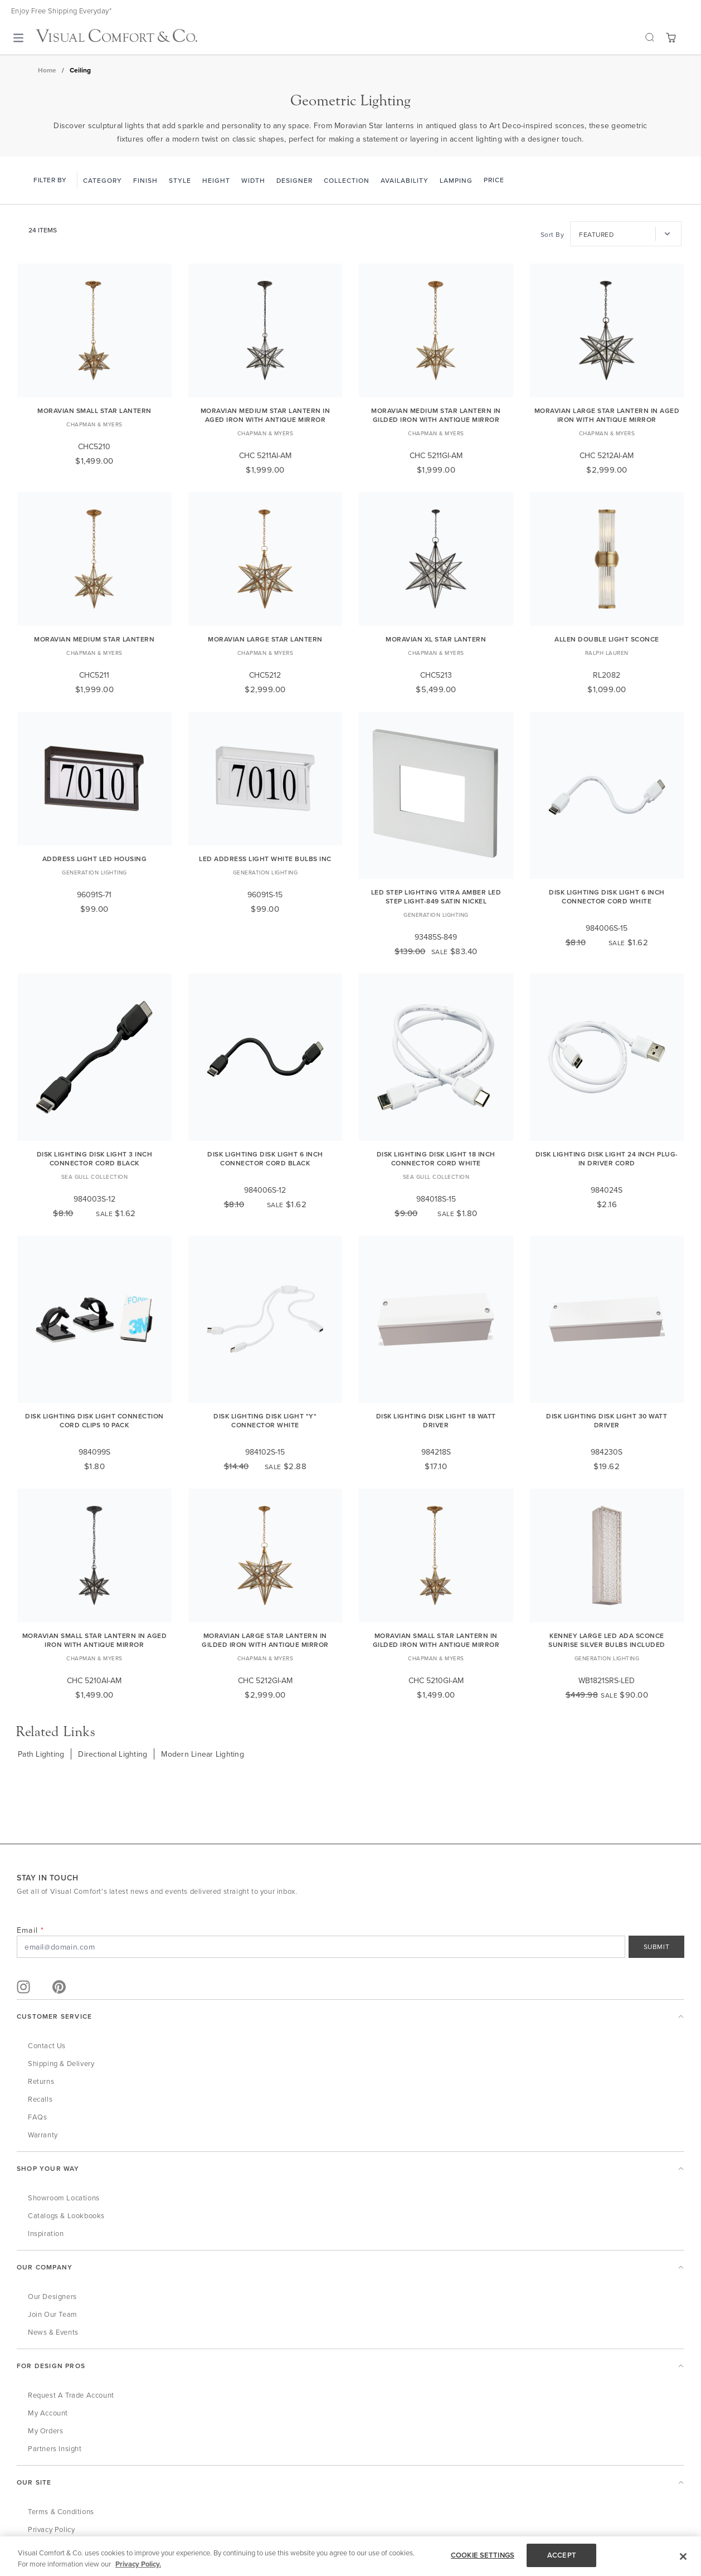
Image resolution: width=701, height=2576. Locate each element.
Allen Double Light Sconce (606, 639)
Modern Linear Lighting (202, 1754)
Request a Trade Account (71, 2395)
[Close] (683, 2556)
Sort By (552, 234)
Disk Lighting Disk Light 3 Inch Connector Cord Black (95, 1158)
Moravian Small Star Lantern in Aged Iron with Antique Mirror (94, 1640)
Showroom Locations (64, 2198)
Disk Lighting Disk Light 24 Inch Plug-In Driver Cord (607, 1158)
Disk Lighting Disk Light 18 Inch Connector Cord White (436, 1158)
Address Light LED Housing (94, 858)
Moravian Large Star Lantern (265, 639)
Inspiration (46, 2233)
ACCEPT (561, 2555)
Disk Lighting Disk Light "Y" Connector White (265, 1420)
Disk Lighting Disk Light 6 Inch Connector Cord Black (265, 1158)
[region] (350, 2556)
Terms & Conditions (61, 2511)
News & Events (53, 2332)
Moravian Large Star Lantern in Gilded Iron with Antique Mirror (265, 1640)
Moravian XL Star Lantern (436, 639)
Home (47, 70)
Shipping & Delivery (61, 2063)
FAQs (37, 2117)
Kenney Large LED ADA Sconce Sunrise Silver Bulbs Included (606, 1640)
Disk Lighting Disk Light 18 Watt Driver (436, 1420)
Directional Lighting (112, 1754)
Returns (41, 2081)
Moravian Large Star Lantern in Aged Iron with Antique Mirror (607, 415)
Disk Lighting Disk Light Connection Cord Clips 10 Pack (94, 1420)
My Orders (45, 2431)
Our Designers (52, 2296)
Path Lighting (41, 1754)
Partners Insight (55, 2448)
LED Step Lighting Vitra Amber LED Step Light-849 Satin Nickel (436, 896)
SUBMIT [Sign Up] (657, 1946)
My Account (48, 2413)
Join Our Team (52, 2314)
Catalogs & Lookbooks (66, 2215)
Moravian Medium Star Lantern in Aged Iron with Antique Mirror (265, 415)
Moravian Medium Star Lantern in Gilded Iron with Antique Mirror (436, 415)
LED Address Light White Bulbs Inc (265, 858)
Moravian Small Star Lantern (94, 410)
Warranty (43, 2135)
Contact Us (47, 2045)
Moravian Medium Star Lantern (94, 639)
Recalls (40, 2099)
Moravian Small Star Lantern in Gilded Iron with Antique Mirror (436, 1640)
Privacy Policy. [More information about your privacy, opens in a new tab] (138, 2564)
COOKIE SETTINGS (482, 2555)
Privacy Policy (51, 2529)
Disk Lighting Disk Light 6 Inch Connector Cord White (607, 896)
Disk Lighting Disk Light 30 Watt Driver (606, 1420)
